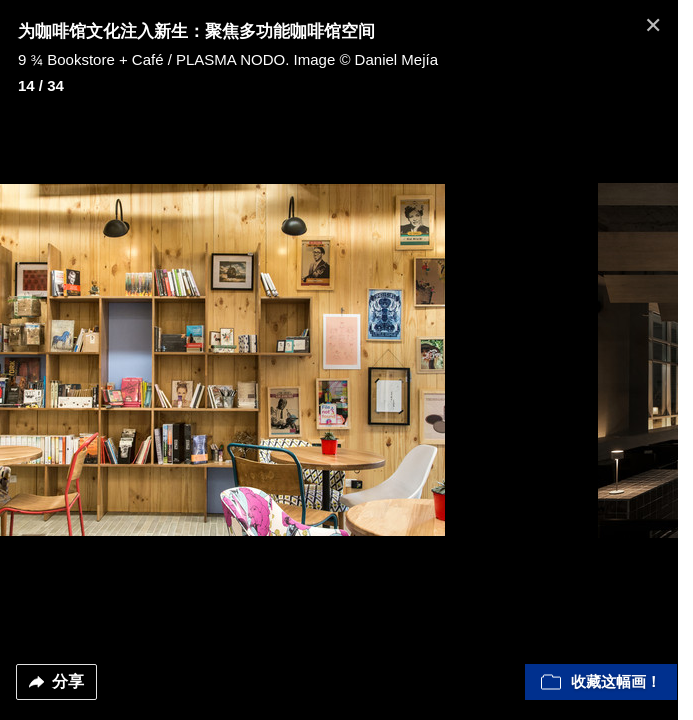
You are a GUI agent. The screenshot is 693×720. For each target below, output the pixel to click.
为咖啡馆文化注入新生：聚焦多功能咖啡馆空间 (196, 31)
